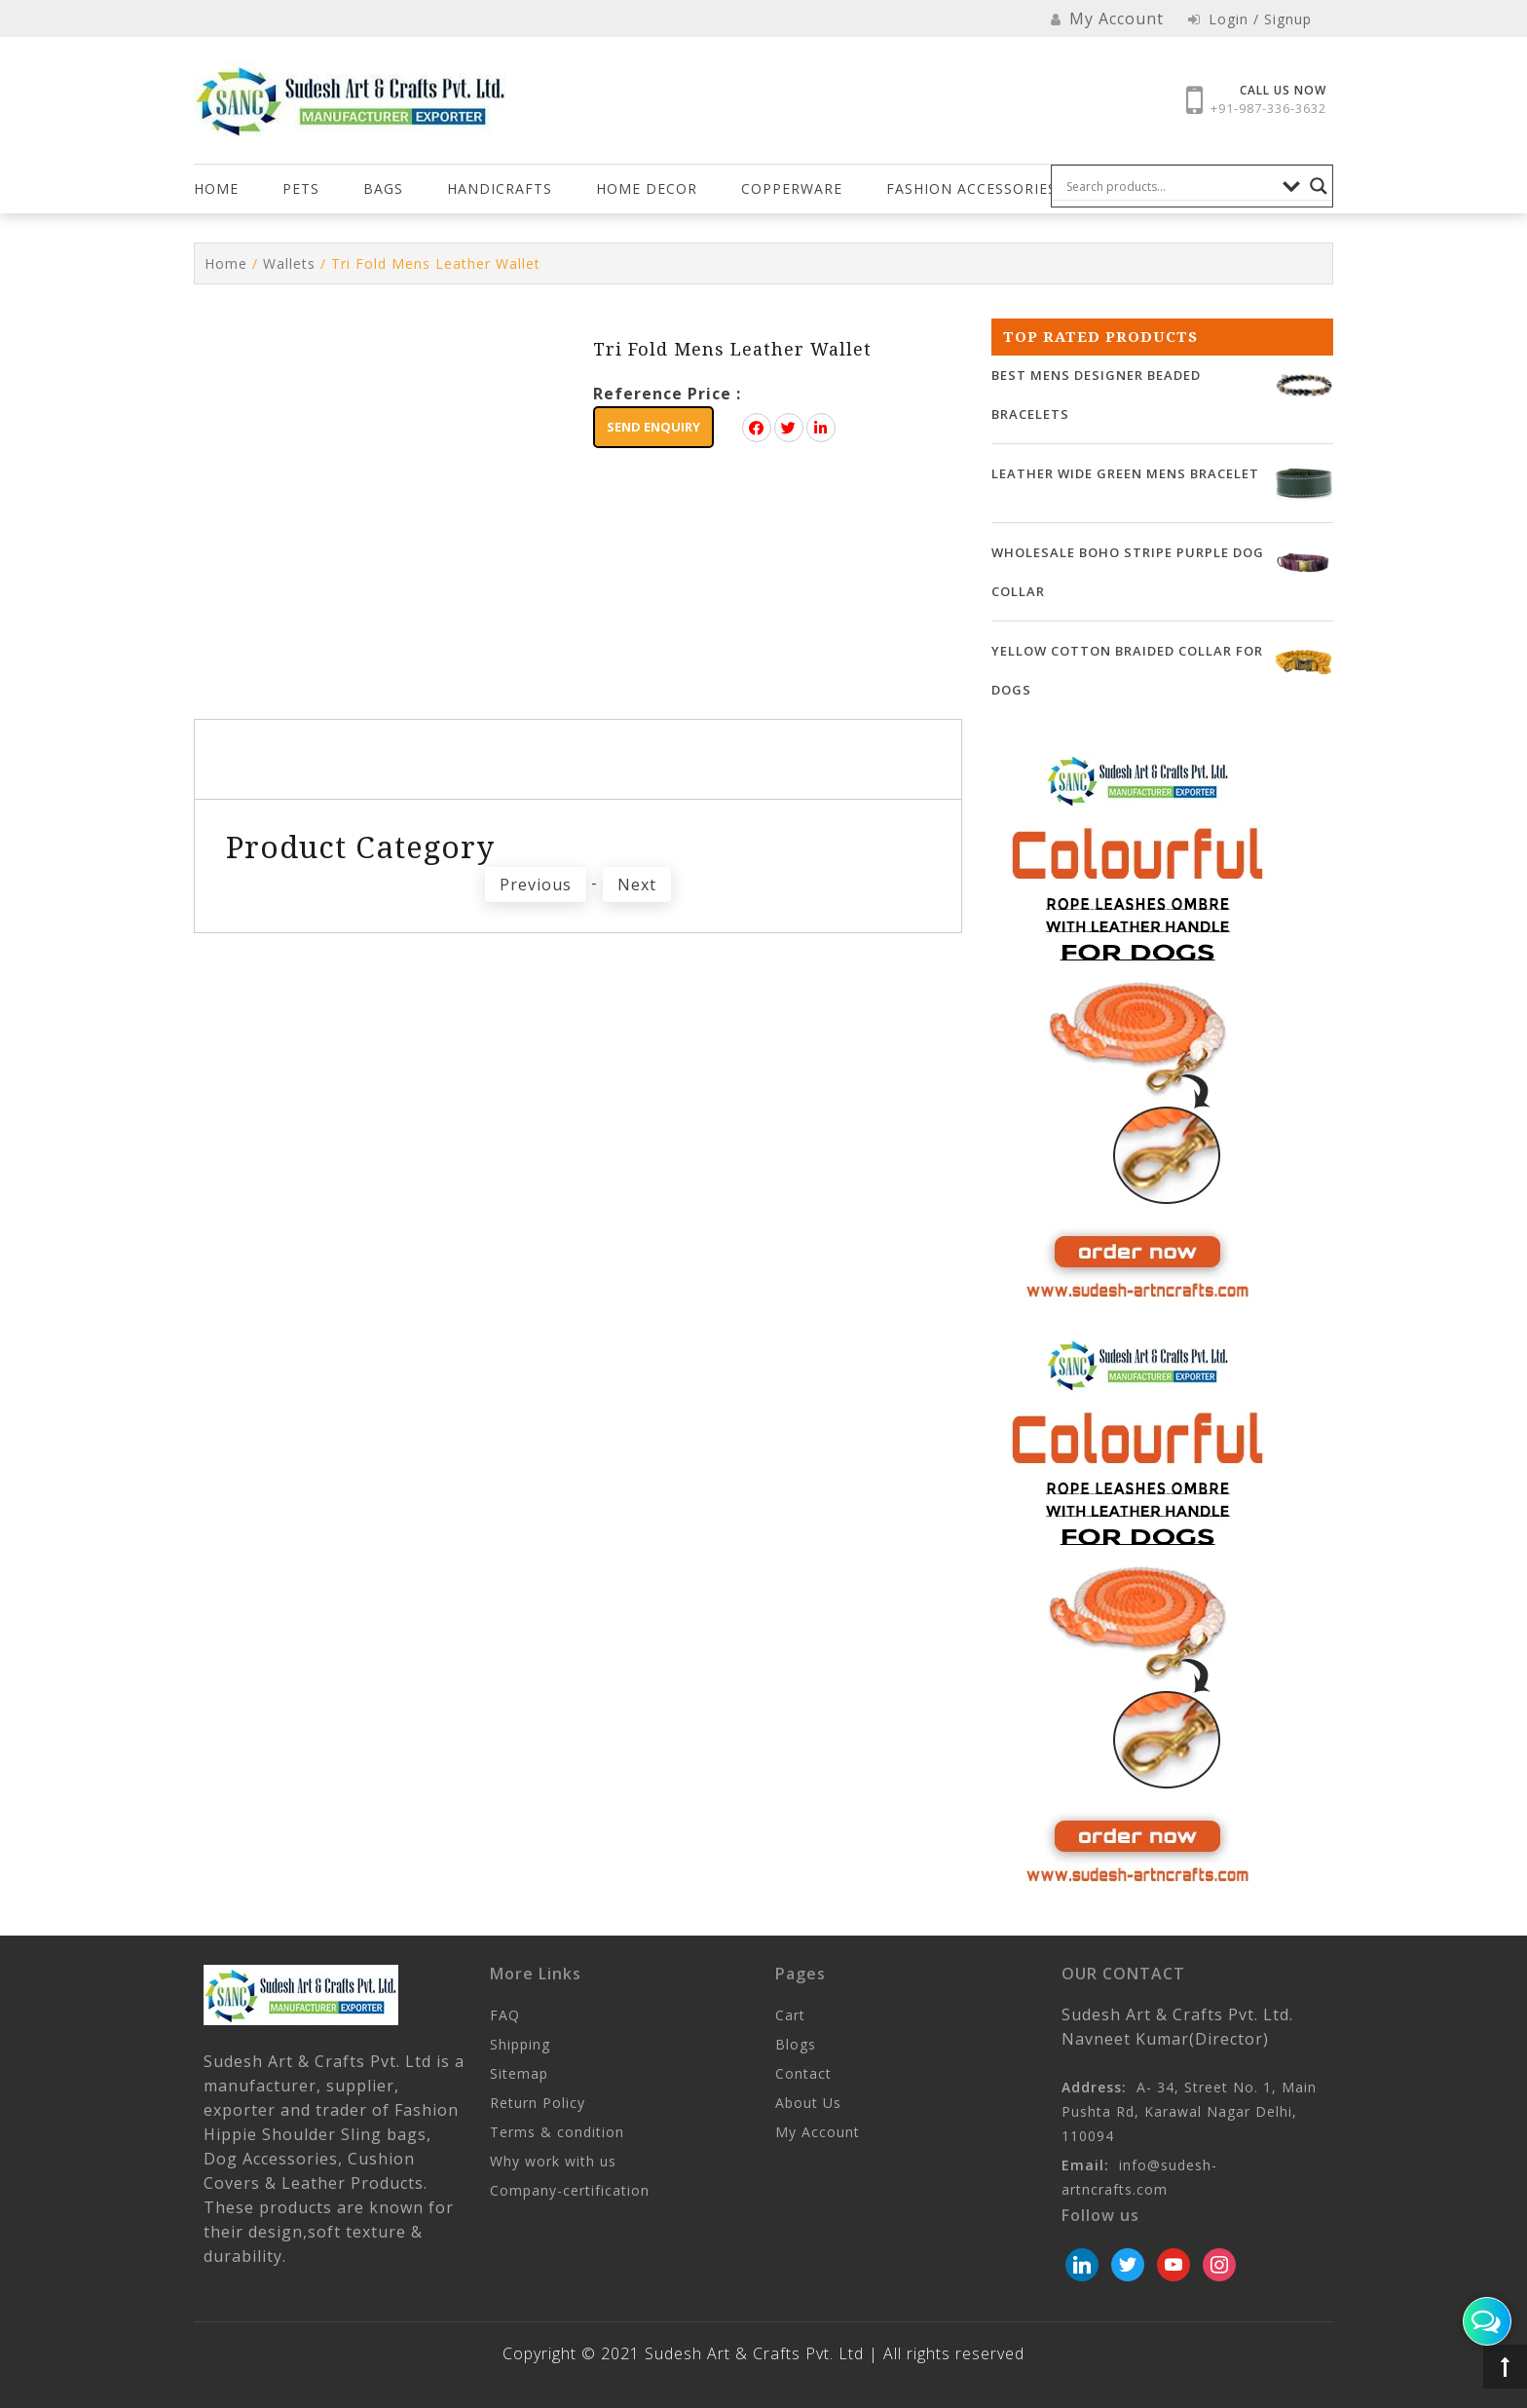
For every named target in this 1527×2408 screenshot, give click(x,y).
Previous (536, 884)
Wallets (289, 263)
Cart (790, 2015)
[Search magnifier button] (1318, 186)
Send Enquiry (653, 426)
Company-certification (570, 2190)
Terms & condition (557, 2132)
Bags (383, 188)
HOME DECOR (646, 188)
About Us (808, 2102)
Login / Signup (1250, 19)
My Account (817, 2132)
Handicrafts (499, 188)
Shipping (520, 2044)
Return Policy (537, 2102)
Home (216, 188)
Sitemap (519, 2073)
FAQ (505, 2015)
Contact (803, 2073)
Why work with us (553, 2161)
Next (636, 884)
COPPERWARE (791, 188)
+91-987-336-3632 (1268, 108)
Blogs (795, 2044)
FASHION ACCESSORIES (971, 188)
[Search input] (1169, 186)
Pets (300, 188)
